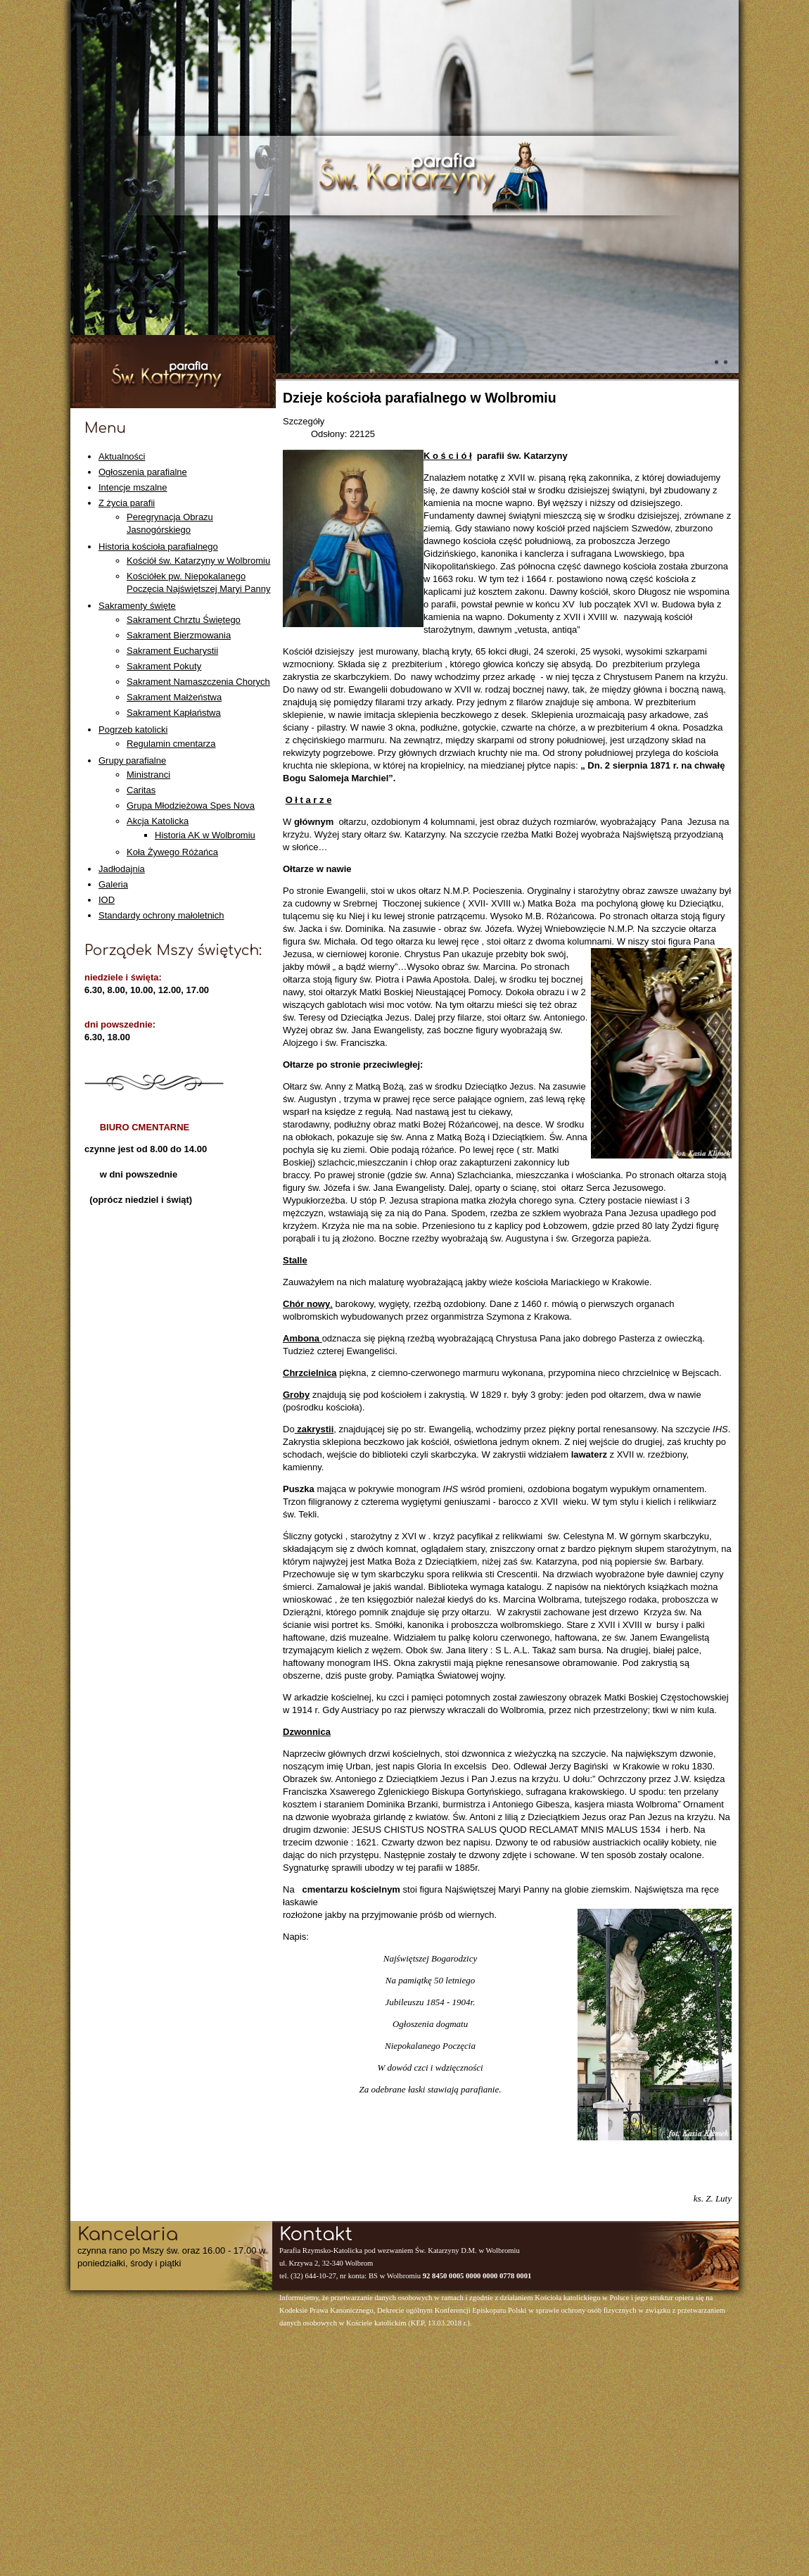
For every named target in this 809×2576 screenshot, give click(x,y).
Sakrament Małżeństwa (174, 697)
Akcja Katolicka (158, 821)
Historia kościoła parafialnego (158, 546)
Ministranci (148, 774)
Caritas (141, 790)
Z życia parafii (126, 503)
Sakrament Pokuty (164, 666)
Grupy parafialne (132, 760)
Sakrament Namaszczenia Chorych (198, 681)
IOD (106, 900)
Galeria (113, 884)
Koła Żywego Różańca (172, 852)
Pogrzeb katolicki (132, 729)
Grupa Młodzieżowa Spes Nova (191, 805)
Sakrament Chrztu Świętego (184, 619)
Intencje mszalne (132, 487)
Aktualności (121, 456)
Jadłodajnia (121, 869)
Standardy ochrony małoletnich (161, 915)
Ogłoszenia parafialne (142, 472)
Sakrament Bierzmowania (179, 635)
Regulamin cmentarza (171, 743)
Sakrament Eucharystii (172, 650)
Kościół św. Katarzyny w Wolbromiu (198, 560)
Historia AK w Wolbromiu (205, 835)
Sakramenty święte (137, 605)
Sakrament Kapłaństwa (174, 712)
